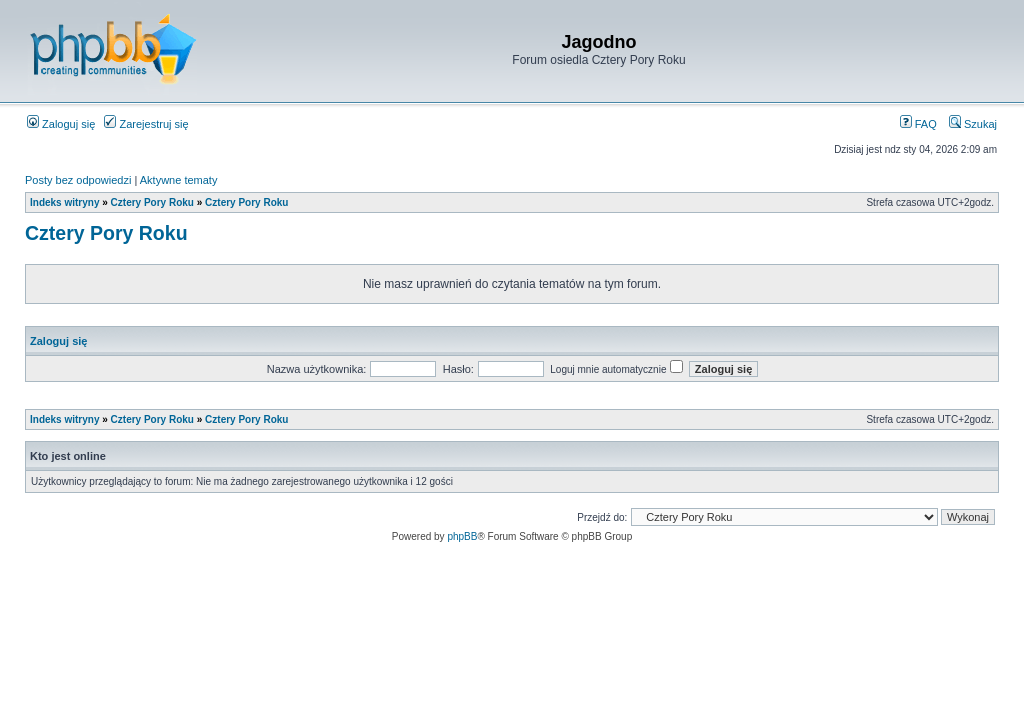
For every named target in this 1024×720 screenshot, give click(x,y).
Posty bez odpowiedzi (78, 180)
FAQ (918, 124)
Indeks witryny (64, 202)
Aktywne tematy (179, 180)
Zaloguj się (61, 124)
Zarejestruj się (146, 124)
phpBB (462, 536)
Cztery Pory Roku (152, 202)
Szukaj (973, 124)
